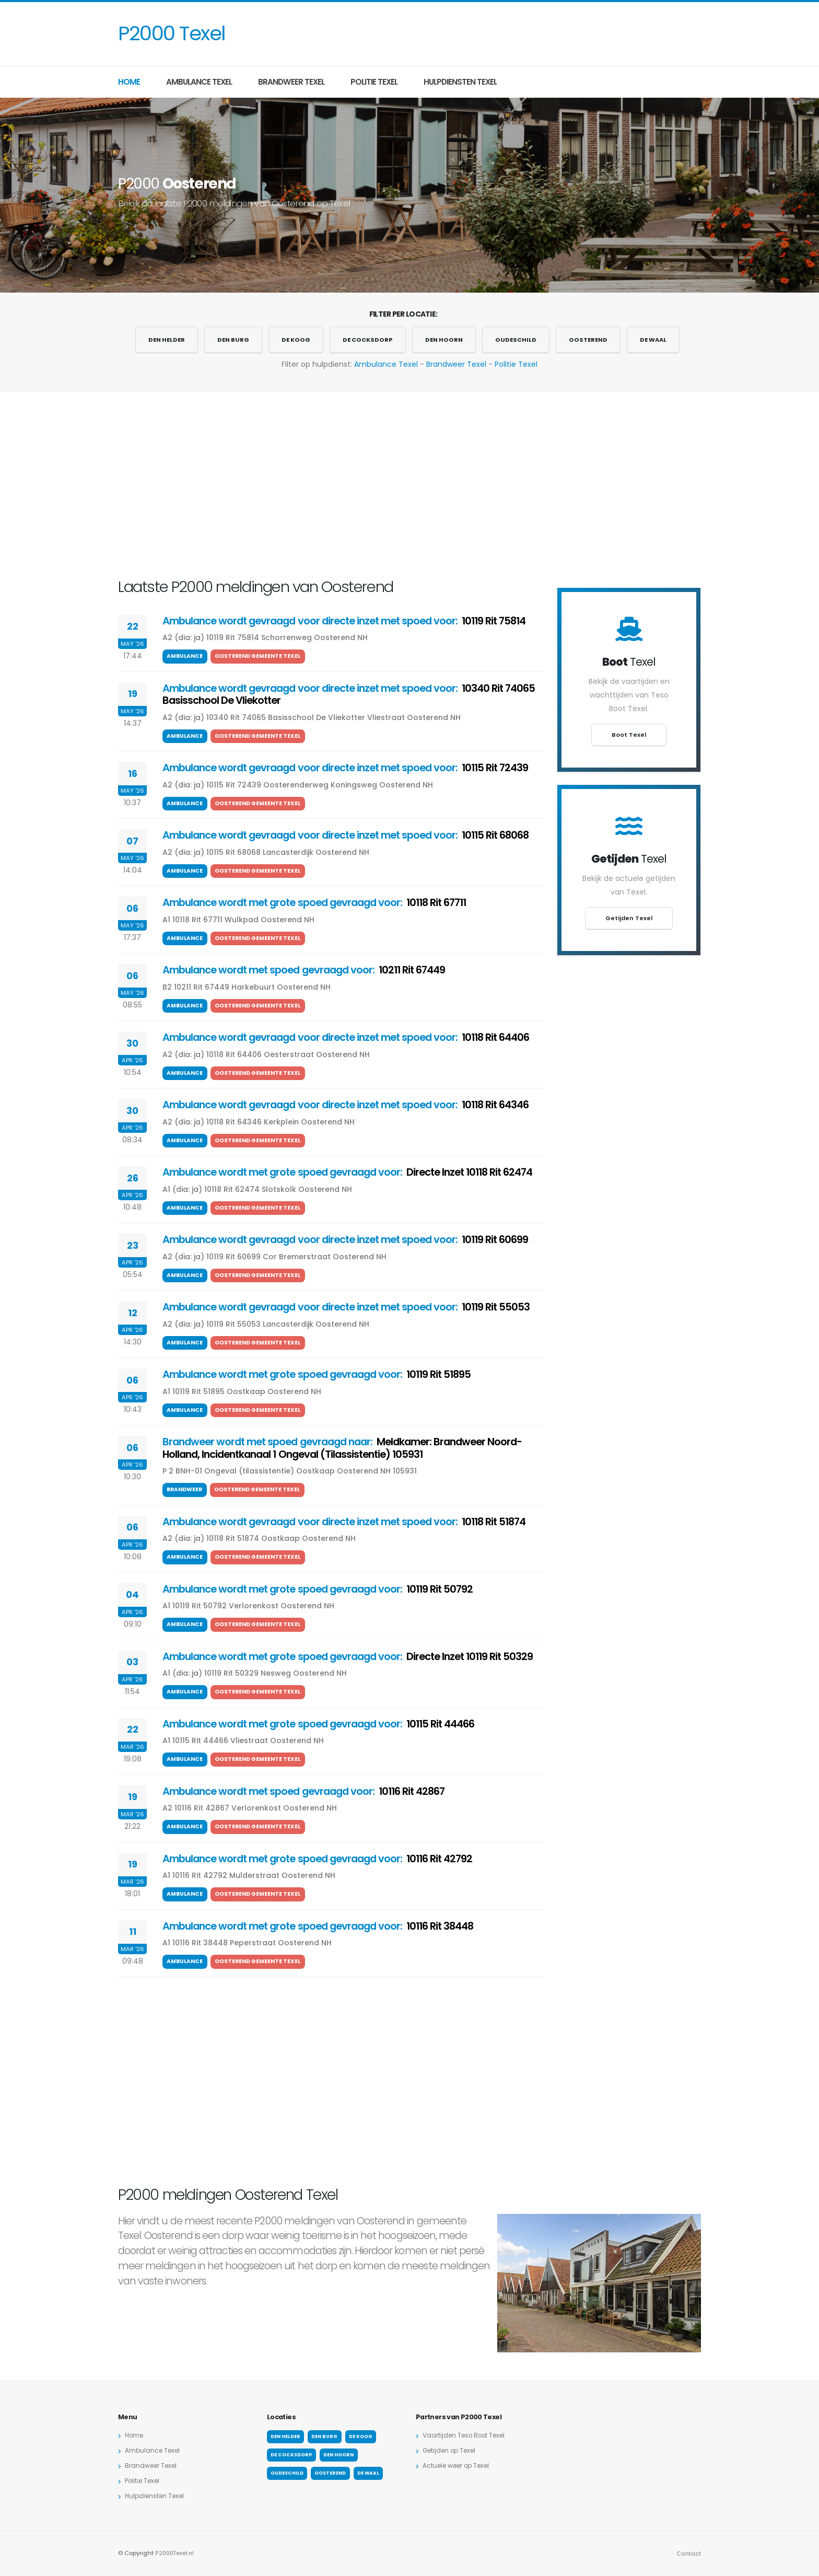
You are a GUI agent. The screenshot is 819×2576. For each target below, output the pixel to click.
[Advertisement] (509, 33)
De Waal (653, 339)
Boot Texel (629, 734)
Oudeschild (515, 339)
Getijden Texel (628, 918)
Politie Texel (373, 81)
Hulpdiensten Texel (460, 81)
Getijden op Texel (452, 2450)
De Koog (296, 339)
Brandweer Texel (291, 81)
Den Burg (233, 339)
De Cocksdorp (368, 339)
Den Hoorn (444, 339)
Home (129, 81)
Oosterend (588, 339)
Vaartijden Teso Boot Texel (468, 2435)
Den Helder (166, 339)
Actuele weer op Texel (460, 2465)
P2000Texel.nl (175, 2553)
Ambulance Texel (199, 81)
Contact (688, 2553)
